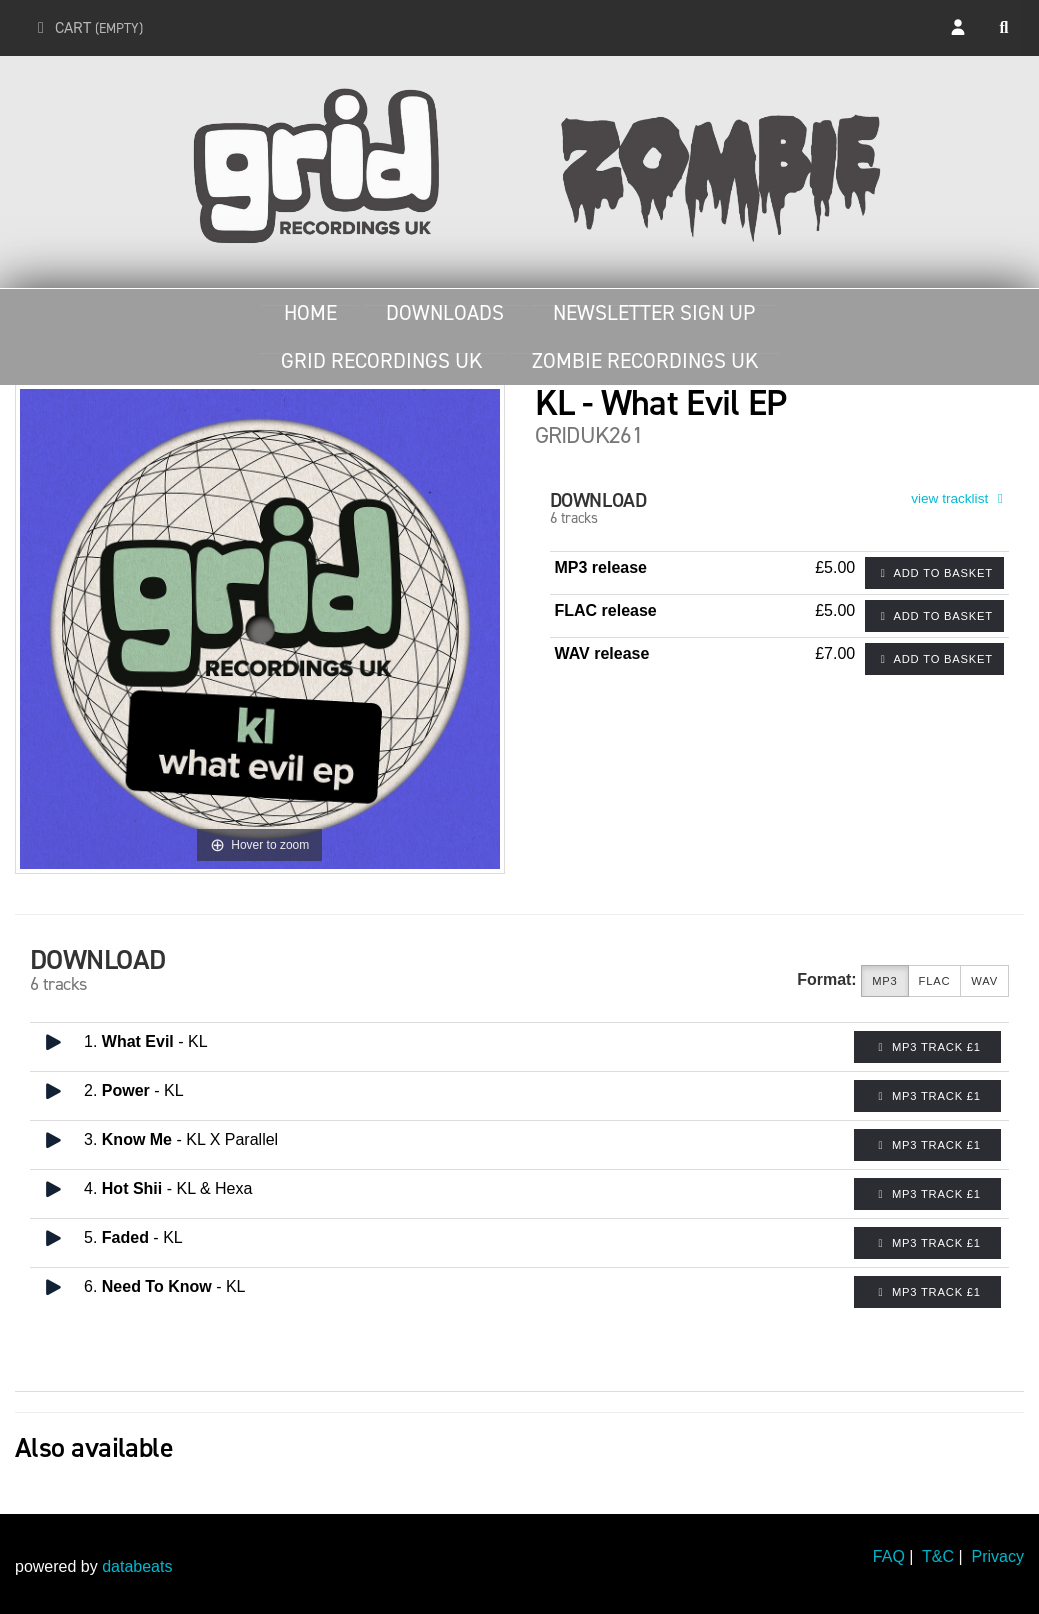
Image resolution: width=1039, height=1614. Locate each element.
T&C (938, 1556)
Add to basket (934, 573)
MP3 (884, 981)
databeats (137, 1566)
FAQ (889, 1556)
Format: (827, 979)
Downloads (445, 313)
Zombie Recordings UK (645, 361)
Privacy (998, 1556)
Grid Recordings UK (381, 361)
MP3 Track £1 (927, 1047)
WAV (984, 981)
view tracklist (960, 498)
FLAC (935, 981)
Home (310, 313)
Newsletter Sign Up (654, 313)
